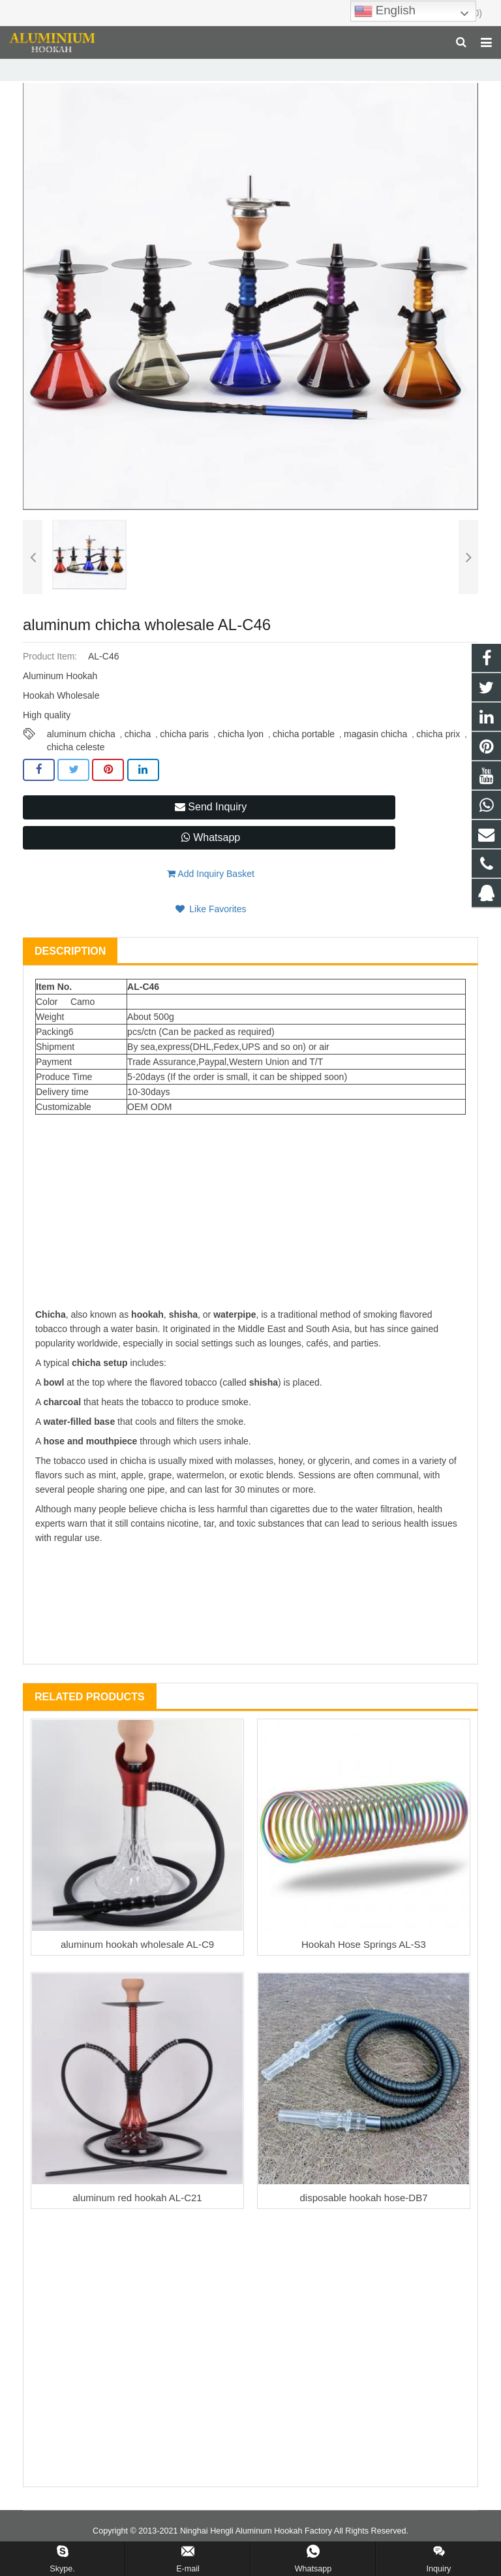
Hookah (156, 67)
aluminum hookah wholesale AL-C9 (137, 1963)
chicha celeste (76, 766)
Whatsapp (210, 855)
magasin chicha (375, 753)
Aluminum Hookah (218, 67)
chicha (138, 753)
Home (115, 67)
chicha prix (438, 753)
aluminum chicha (81, 753)
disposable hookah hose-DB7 (364, 2216)
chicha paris (184, 753)
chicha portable (304, 753)
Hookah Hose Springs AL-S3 (363, 1963)
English (385, 11)
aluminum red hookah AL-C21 (137, 2216)
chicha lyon (241, 753)
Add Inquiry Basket (210, 892)
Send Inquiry (211, 825)
